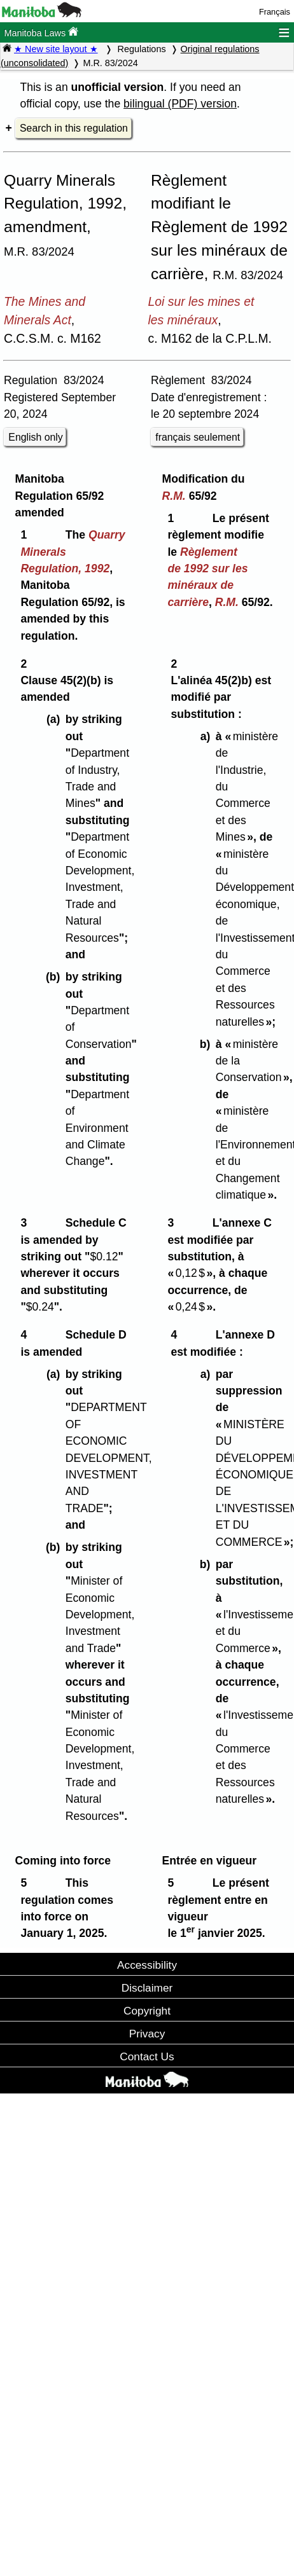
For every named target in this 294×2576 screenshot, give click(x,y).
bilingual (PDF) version (180, 103)
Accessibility (147, 1965)
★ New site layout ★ (56, 49)
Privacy (147, 2033)
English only (35, 437)
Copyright (147, 2010)
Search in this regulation (74, 128)
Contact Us (147, 2056)
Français (274, 12)
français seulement (197, 437)
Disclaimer (147, 1987)
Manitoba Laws (41, 32)
